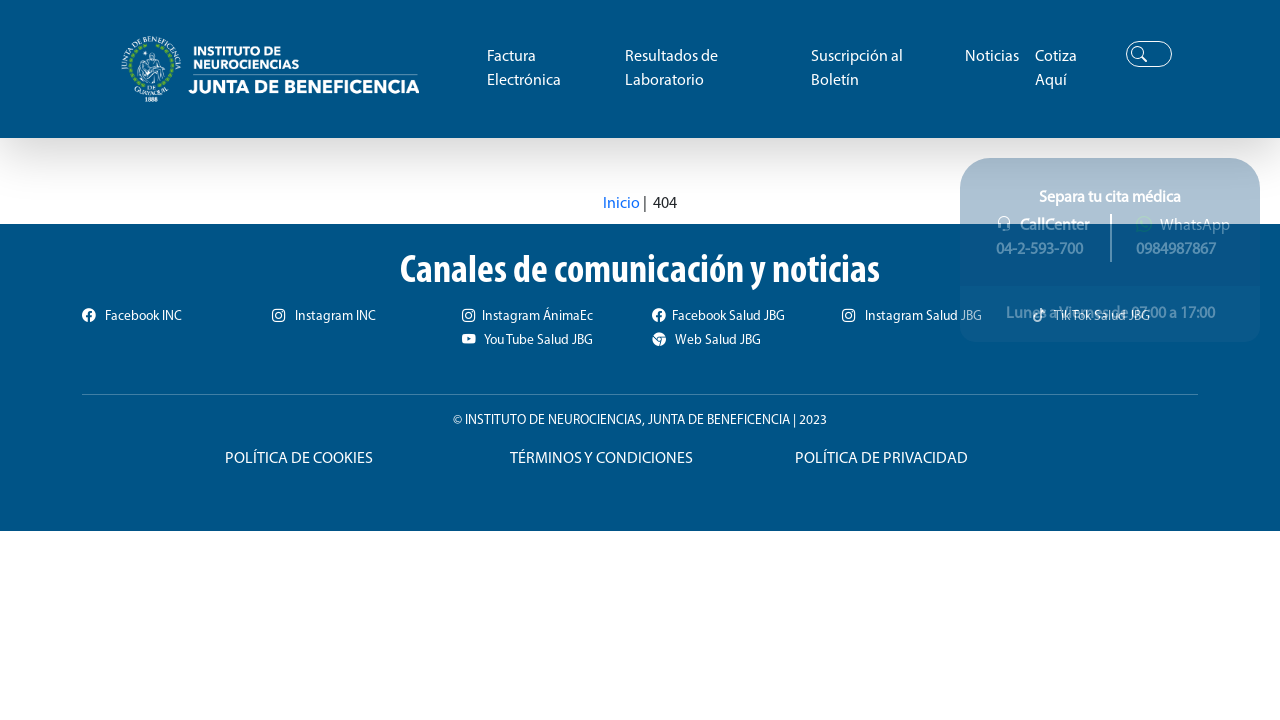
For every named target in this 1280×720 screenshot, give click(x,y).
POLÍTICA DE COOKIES (299, 459)
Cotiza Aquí (1056, 69)
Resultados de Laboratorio (671, 69)
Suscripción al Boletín (857, 69)
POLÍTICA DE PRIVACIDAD (881, 459)
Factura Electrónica (524, 69)
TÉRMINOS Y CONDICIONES (601, 459)
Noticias (992, 57)
